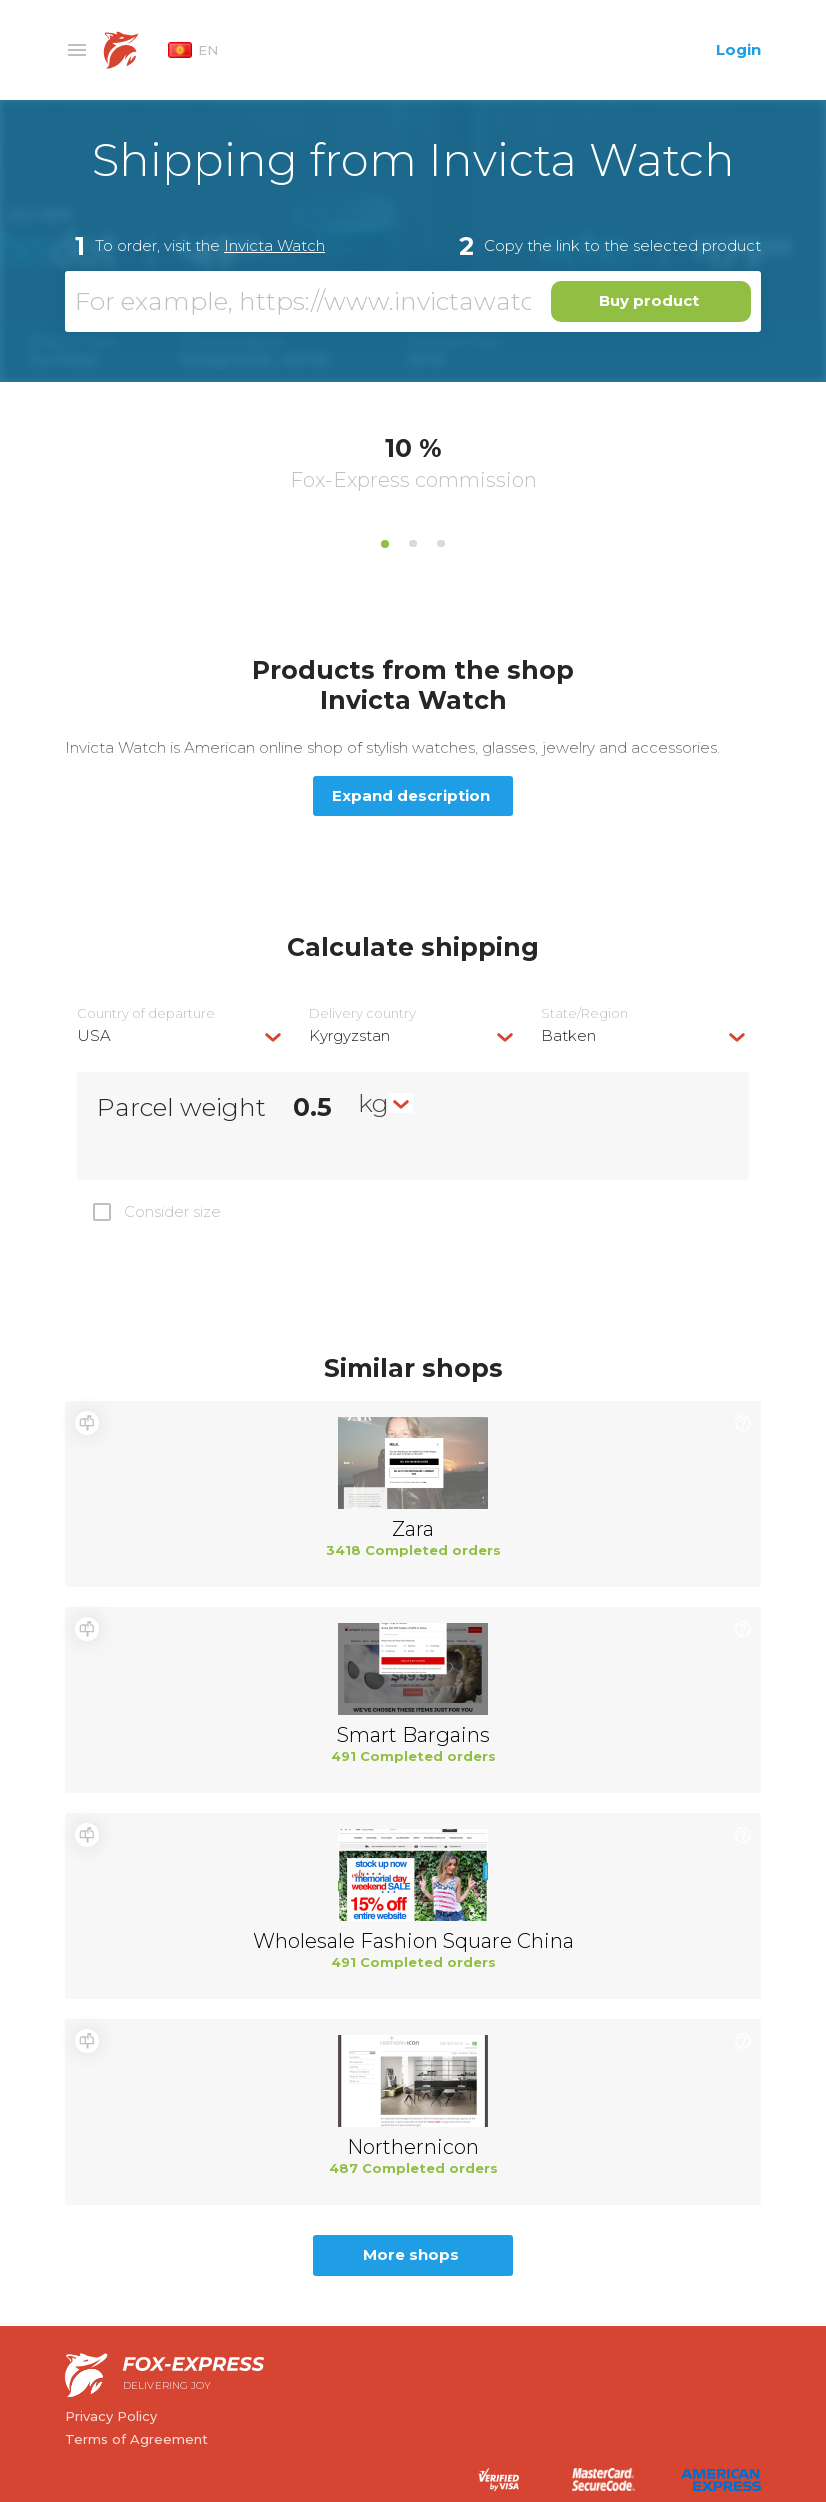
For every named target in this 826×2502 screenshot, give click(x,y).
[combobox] (181, 1035)
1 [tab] (385, 544)
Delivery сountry (362, 1013)
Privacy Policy (111, 2416)
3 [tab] (441, 544)
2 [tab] (413, 544)
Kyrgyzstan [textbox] (349, 1035)
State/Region (584, 1013)
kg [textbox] (373, 1103)
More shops (411, 2254)
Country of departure (146, 1013)
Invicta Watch (274, 245)
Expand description (411, 795)
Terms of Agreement (136, 2439)
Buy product (649, 300)
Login (738, 49)
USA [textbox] (94, 1035)
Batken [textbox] (568, 1035)
